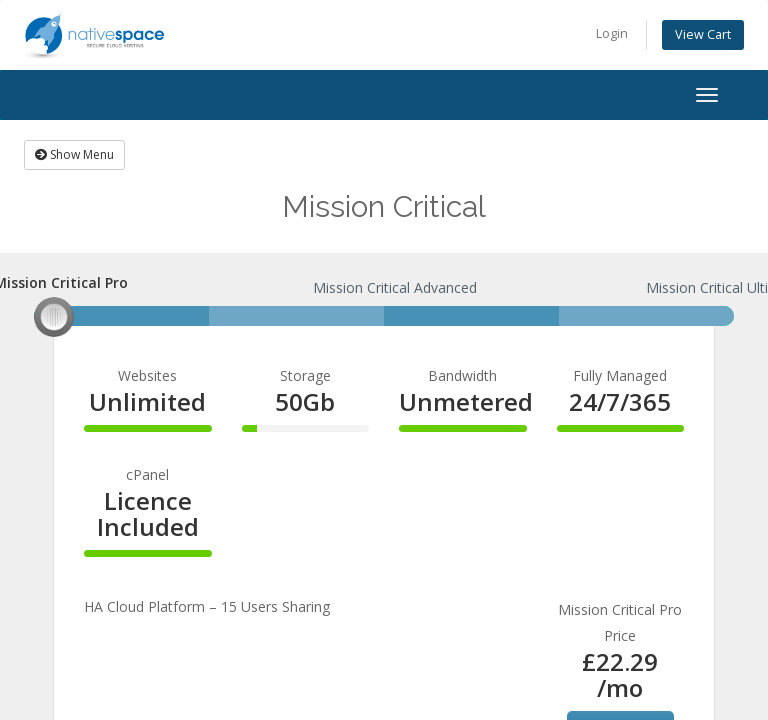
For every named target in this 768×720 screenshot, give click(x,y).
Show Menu (74, 154)
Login (612, 33)
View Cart (703, 34)
